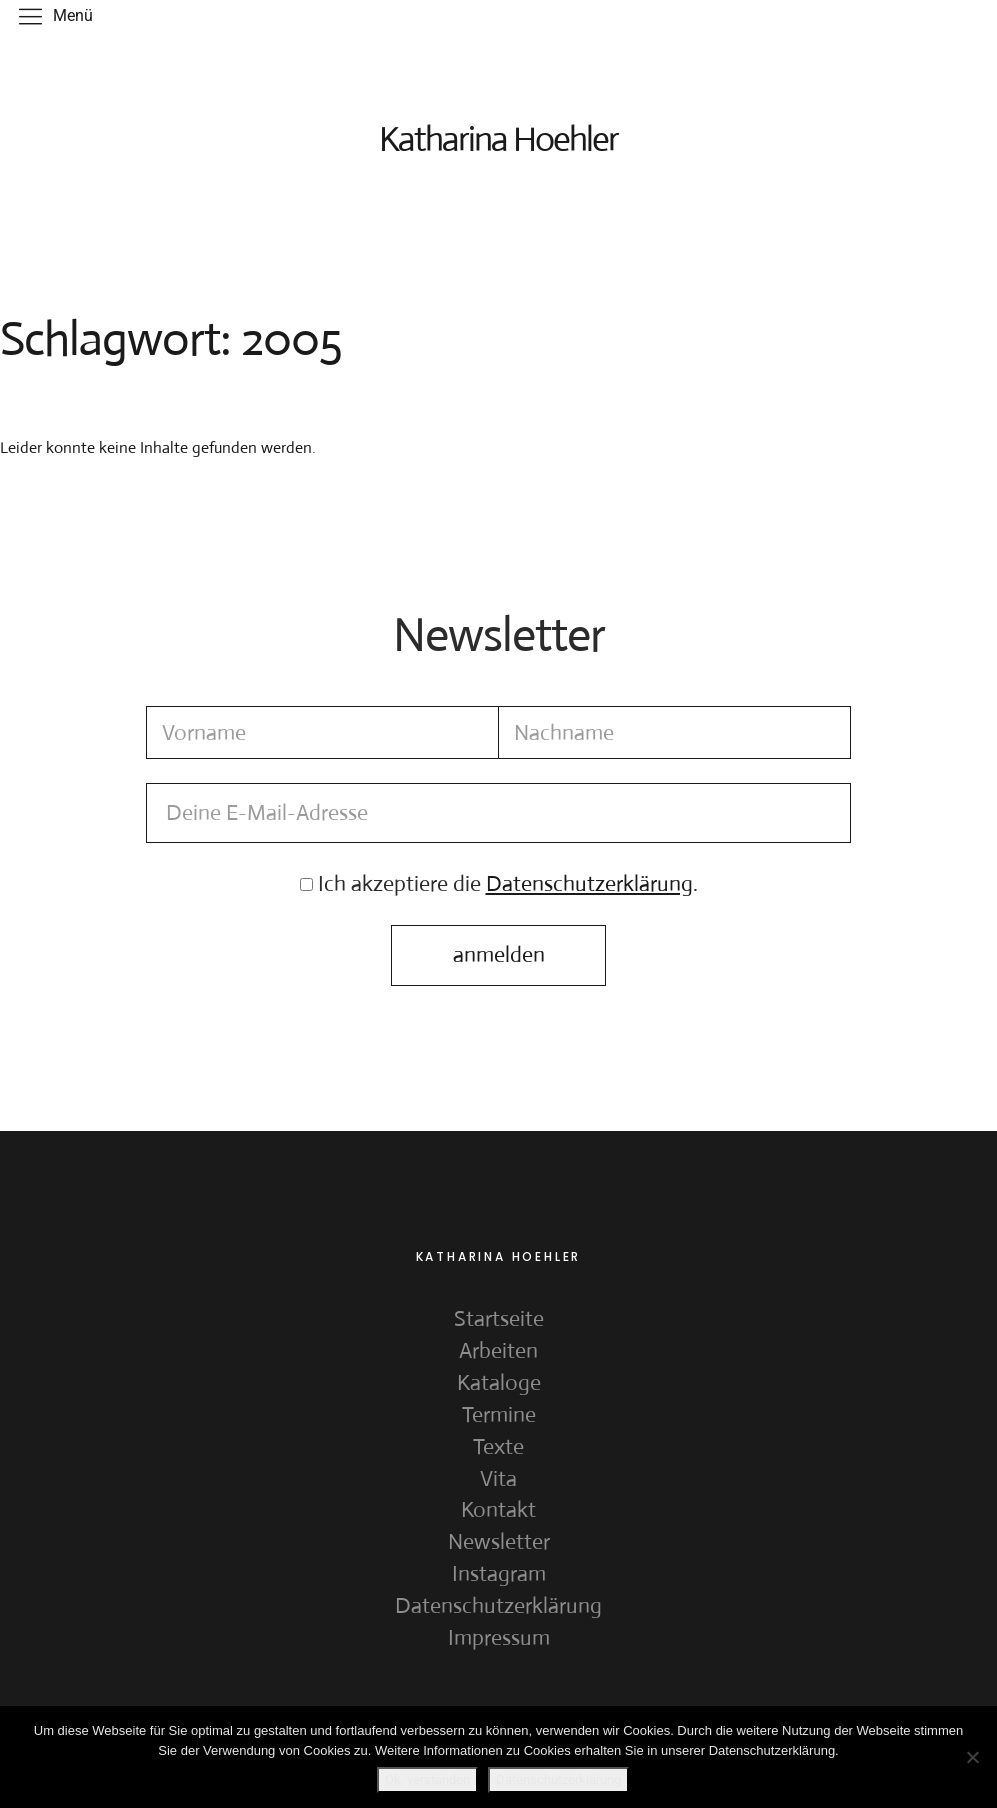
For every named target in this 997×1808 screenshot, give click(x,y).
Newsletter (499, 1543)
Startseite (499, 1320)
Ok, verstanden (428, 1779)
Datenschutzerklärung (498, 1607)
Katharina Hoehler (499, 139)
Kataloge (499, 1384)
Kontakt (498, 1512)
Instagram (499, 1575)
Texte (498, 1448)
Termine (499, 1416)
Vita (498, 1480)
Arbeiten (498, 1352)
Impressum (499, 1639)
